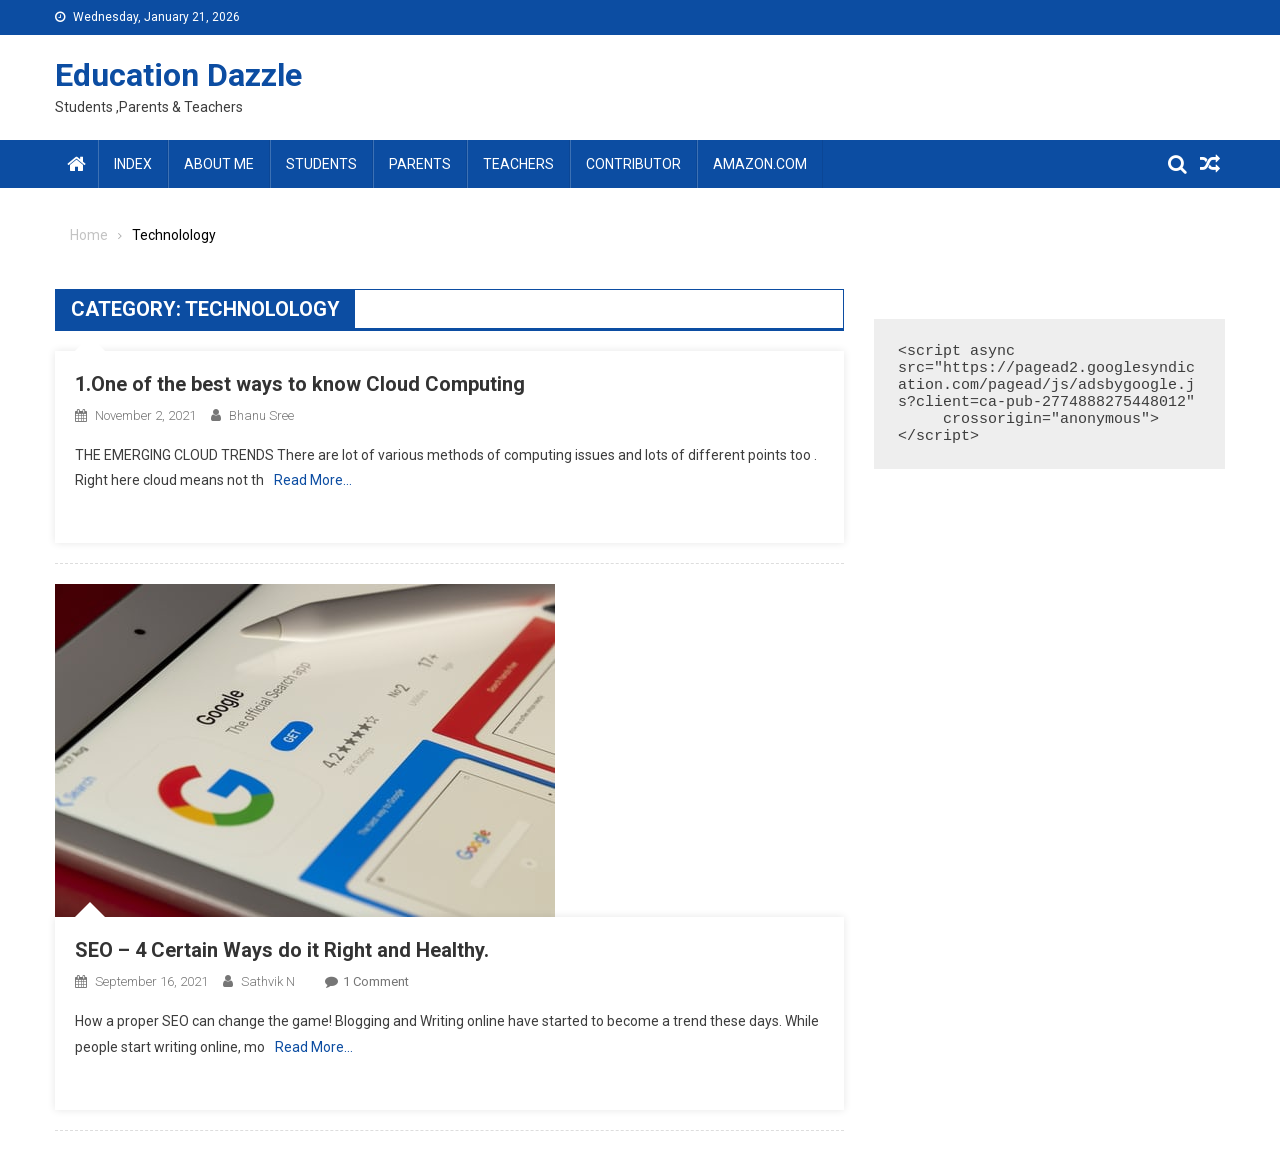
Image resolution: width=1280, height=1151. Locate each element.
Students (321, 164)
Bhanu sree (261, 415)
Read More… (313, 480)
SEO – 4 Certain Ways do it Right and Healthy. (282, 950)
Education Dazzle (178, 75)
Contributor (633, 164)
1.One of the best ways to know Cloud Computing (300, 384)
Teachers (518, 164)
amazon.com (760, 164)
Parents (420, 164)
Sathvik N (268, 981)
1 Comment (376, 981)
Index (133, 164)
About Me (219, 164)
